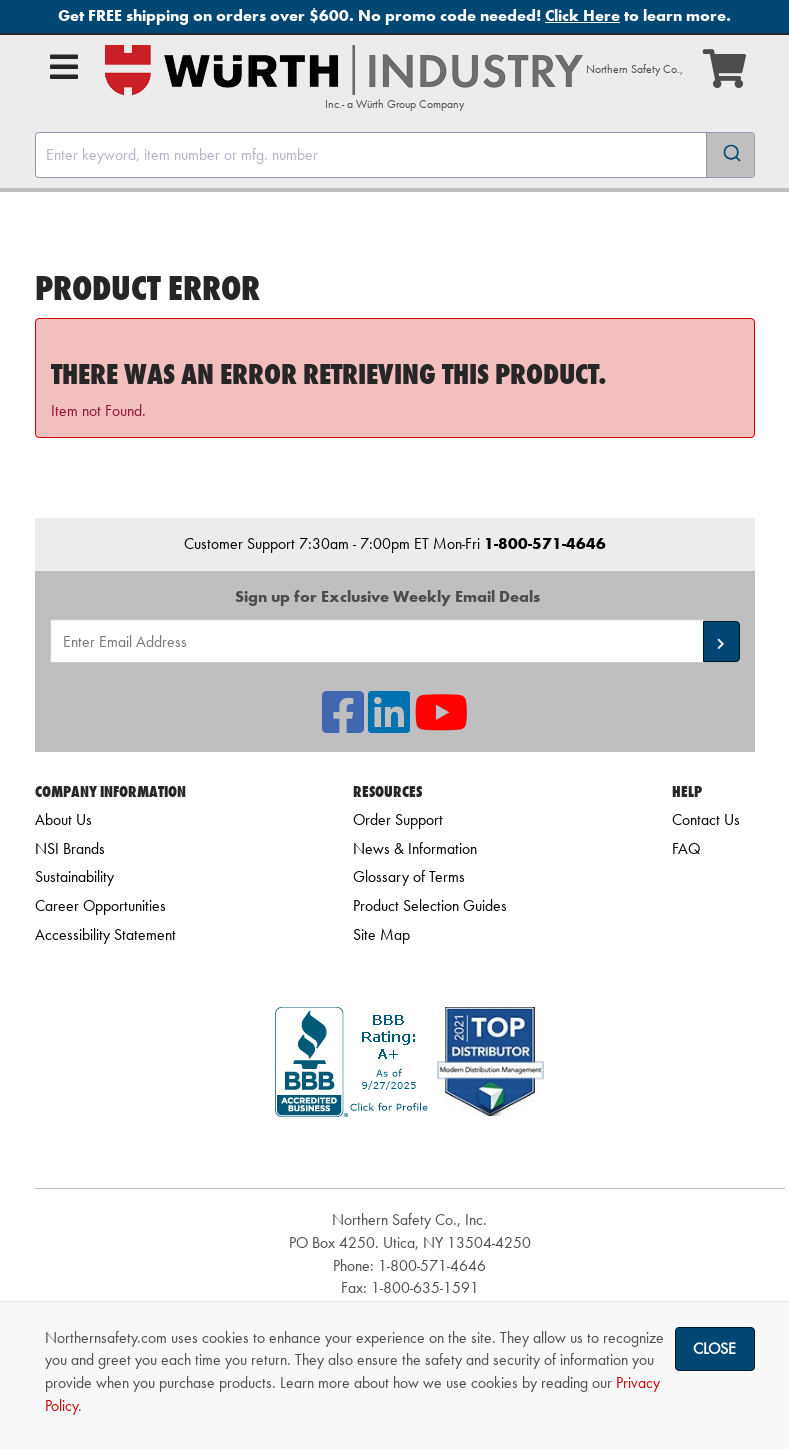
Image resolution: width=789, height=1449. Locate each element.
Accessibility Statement (105, 934)
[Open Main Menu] (64, 67)
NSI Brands (70, 848)
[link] (410, 1152)
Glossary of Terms (409, 876)
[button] (721, 641)
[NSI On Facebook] (343, 724)
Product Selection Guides (430, 905)
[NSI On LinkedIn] (389, 724)
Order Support (398, 819)
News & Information (415, 848)
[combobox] (395, 155)
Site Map (381, 934)
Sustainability (74, 876)
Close (714, 1348)
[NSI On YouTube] (441, 724)
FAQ (686, 848)
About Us (63, 819)
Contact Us (706, 819)
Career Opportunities (100, 905)
